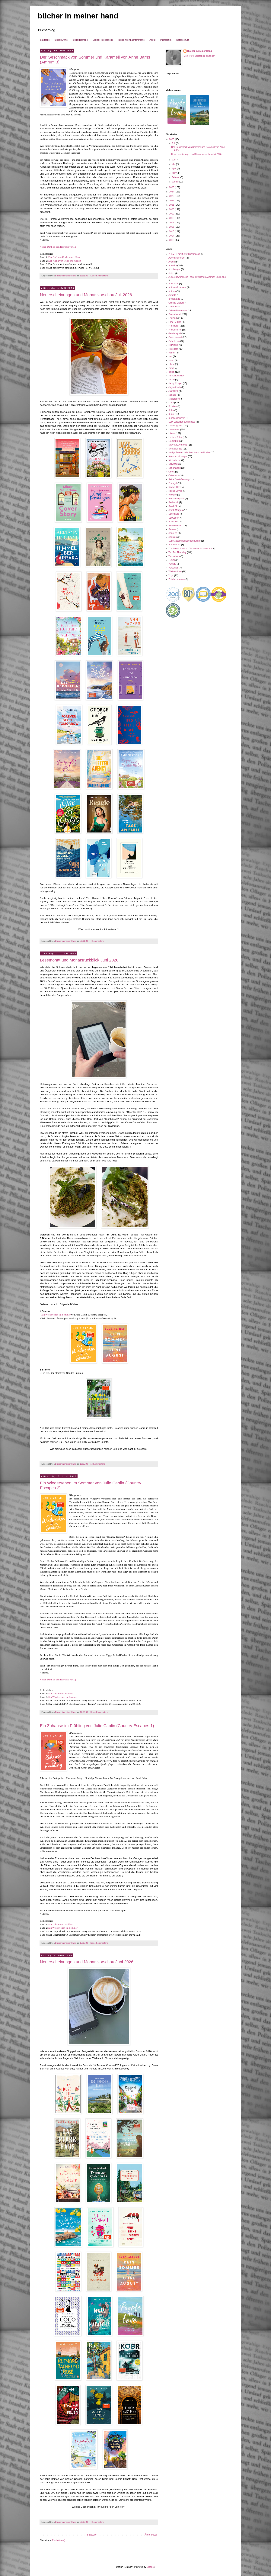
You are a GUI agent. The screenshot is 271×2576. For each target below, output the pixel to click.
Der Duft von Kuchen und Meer (64, 257)
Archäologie (174, 269)
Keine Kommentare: (100, 276)
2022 (172, 200)
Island (171, 364)
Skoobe (172, 529)
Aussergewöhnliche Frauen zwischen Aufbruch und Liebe (197, 277)
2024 (172, 191)
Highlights (173, 345)
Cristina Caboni (176, 302)
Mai (174, 164)
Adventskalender (176, 257)
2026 (172, 139)
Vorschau (173, 567)
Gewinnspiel (174, 333)
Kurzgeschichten (176, 418)
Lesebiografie (175, 425)
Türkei (171, 560)
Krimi (171, 402)
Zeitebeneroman (176, 579)
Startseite (45, 40)
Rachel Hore (174, 487)
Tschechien (174, 556)
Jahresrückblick (176, 375)
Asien (171, 273)
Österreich (173, 475)
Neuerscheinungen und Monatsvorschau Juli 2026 (86, 294)
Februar (176, 177)
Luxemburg (174, 441)
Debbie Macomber (177, 310)
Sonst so (172, 533)
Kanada (172, 395)
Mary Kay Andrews (177, 444)
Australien (173, 283)
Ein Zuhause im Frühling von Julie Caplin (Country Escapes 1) (97, 1725)
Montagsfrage (175, 448)
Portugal (172, 483)
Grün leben (174, 341)
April (174, 168)
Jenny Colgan (175, 383)
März (174, 173)
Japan (171, 379)
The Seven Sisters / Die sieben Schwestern (190, 548)
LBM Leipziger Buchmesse (181, 421)
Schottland (173, 514)
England (172, 318)
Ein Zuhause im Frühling (60, 1693)
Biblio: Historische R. (103, 40)
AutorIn (172, 291)
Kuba (171, 410)
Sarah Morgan (175, 510)
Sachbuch (173, 502)
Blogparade (174, 299)
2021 (172, 205)
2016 (172, 227)
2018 (172, 218)
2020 (172, 209)
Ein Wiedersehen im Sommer (56, 1314)
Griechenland (175, 337)
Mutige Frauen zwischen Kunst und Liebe (189, 452)
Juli (174, 143)
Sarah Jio (173, 506)
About (152, 40)
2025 (172, 187)
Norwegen (173, 464)
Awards (172, 295)
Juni (174, 159)
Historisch (173, 349)
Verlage (172, 563)
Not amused (174, 468)
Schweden (173, 518)
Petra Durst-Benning (178, 479)
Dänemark (173, 306)
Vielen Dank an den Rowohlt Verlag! (58, 246)
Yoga (171, 575)
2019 (172, 213)
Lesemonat (174, 429)
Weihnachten (175, 571)
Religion (172, 494)
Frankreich (173, 325)
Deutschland (174, 314)
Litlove (171, 433)
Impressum (165, 40)
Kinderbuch (174, 399)
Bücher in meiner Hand (199, 51)
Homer (171, 352)
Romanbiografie (176, 498)
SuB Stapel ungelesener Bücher (184, 540)
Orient (171, 471)
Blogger (150, 2567)
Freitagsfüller (174, 329)
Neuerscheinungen (177, 456)
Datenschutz (182, 40)
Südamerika (174, 544)
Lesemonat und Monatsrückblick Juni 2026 (79, 960)
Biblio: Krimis (61, 40)
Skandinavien (175, 525)
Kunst (171, 414)
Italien (171, 372)
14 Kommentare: (98, 1464)
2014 (172, 235)
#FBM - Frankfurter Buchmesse (184, 254)
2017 (172, 222)
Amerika (172, 265)
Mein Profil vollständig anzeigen (199, 56)
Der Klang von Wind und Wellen (64, 260)
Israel (171, 368)
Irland (171, 360)
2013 (172, 240)
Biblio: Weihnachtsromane (131, 40)
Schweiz (172, 521)
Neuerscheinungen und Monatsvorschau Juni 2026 (86, 1961)
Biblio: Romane (80, 40)
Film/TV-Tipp (174, 322)
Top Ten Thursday (177, 552)
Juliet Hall (173, 391)
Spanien (172, 537)
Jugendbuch (174, 387)
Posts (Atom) (58, 2540)
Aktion (171, 261)
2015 (172, 231)
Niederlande (174, 460)
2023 (172, 196)
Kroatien (172, 406)
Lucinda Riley (175, 437)
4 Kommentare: (98, 941)
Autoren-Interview (177, 287)
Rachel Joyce (175, 491)
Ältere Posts (151, 2534)
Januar (175, 181)
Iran (170, 356)
